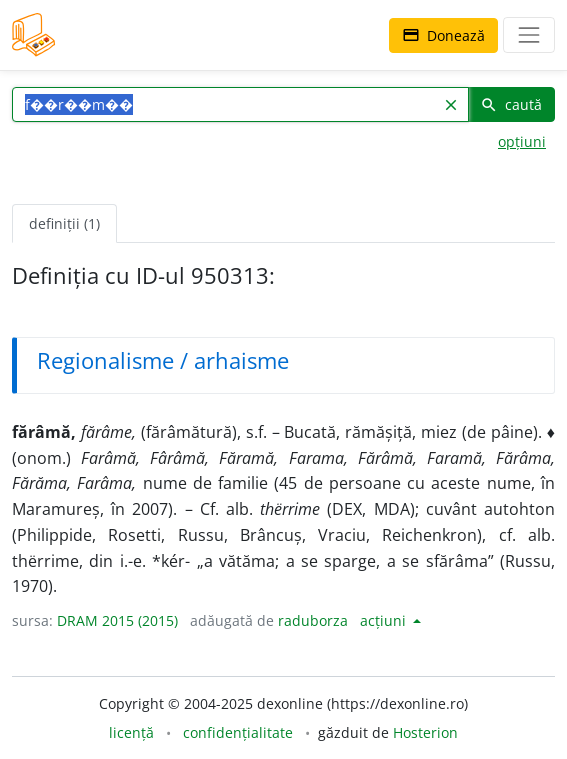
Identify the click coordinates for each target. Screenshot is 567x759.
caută (511, 104)
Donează (443, 35)
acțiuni (385, 620)
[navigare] (529, 35)
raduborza (313, 620)
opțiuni (522, 141)
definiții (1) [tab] (64, 223)
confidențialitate (238, 732)
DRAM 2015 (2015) (117, 620)
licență (131, 732)
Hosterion (425, 732)
